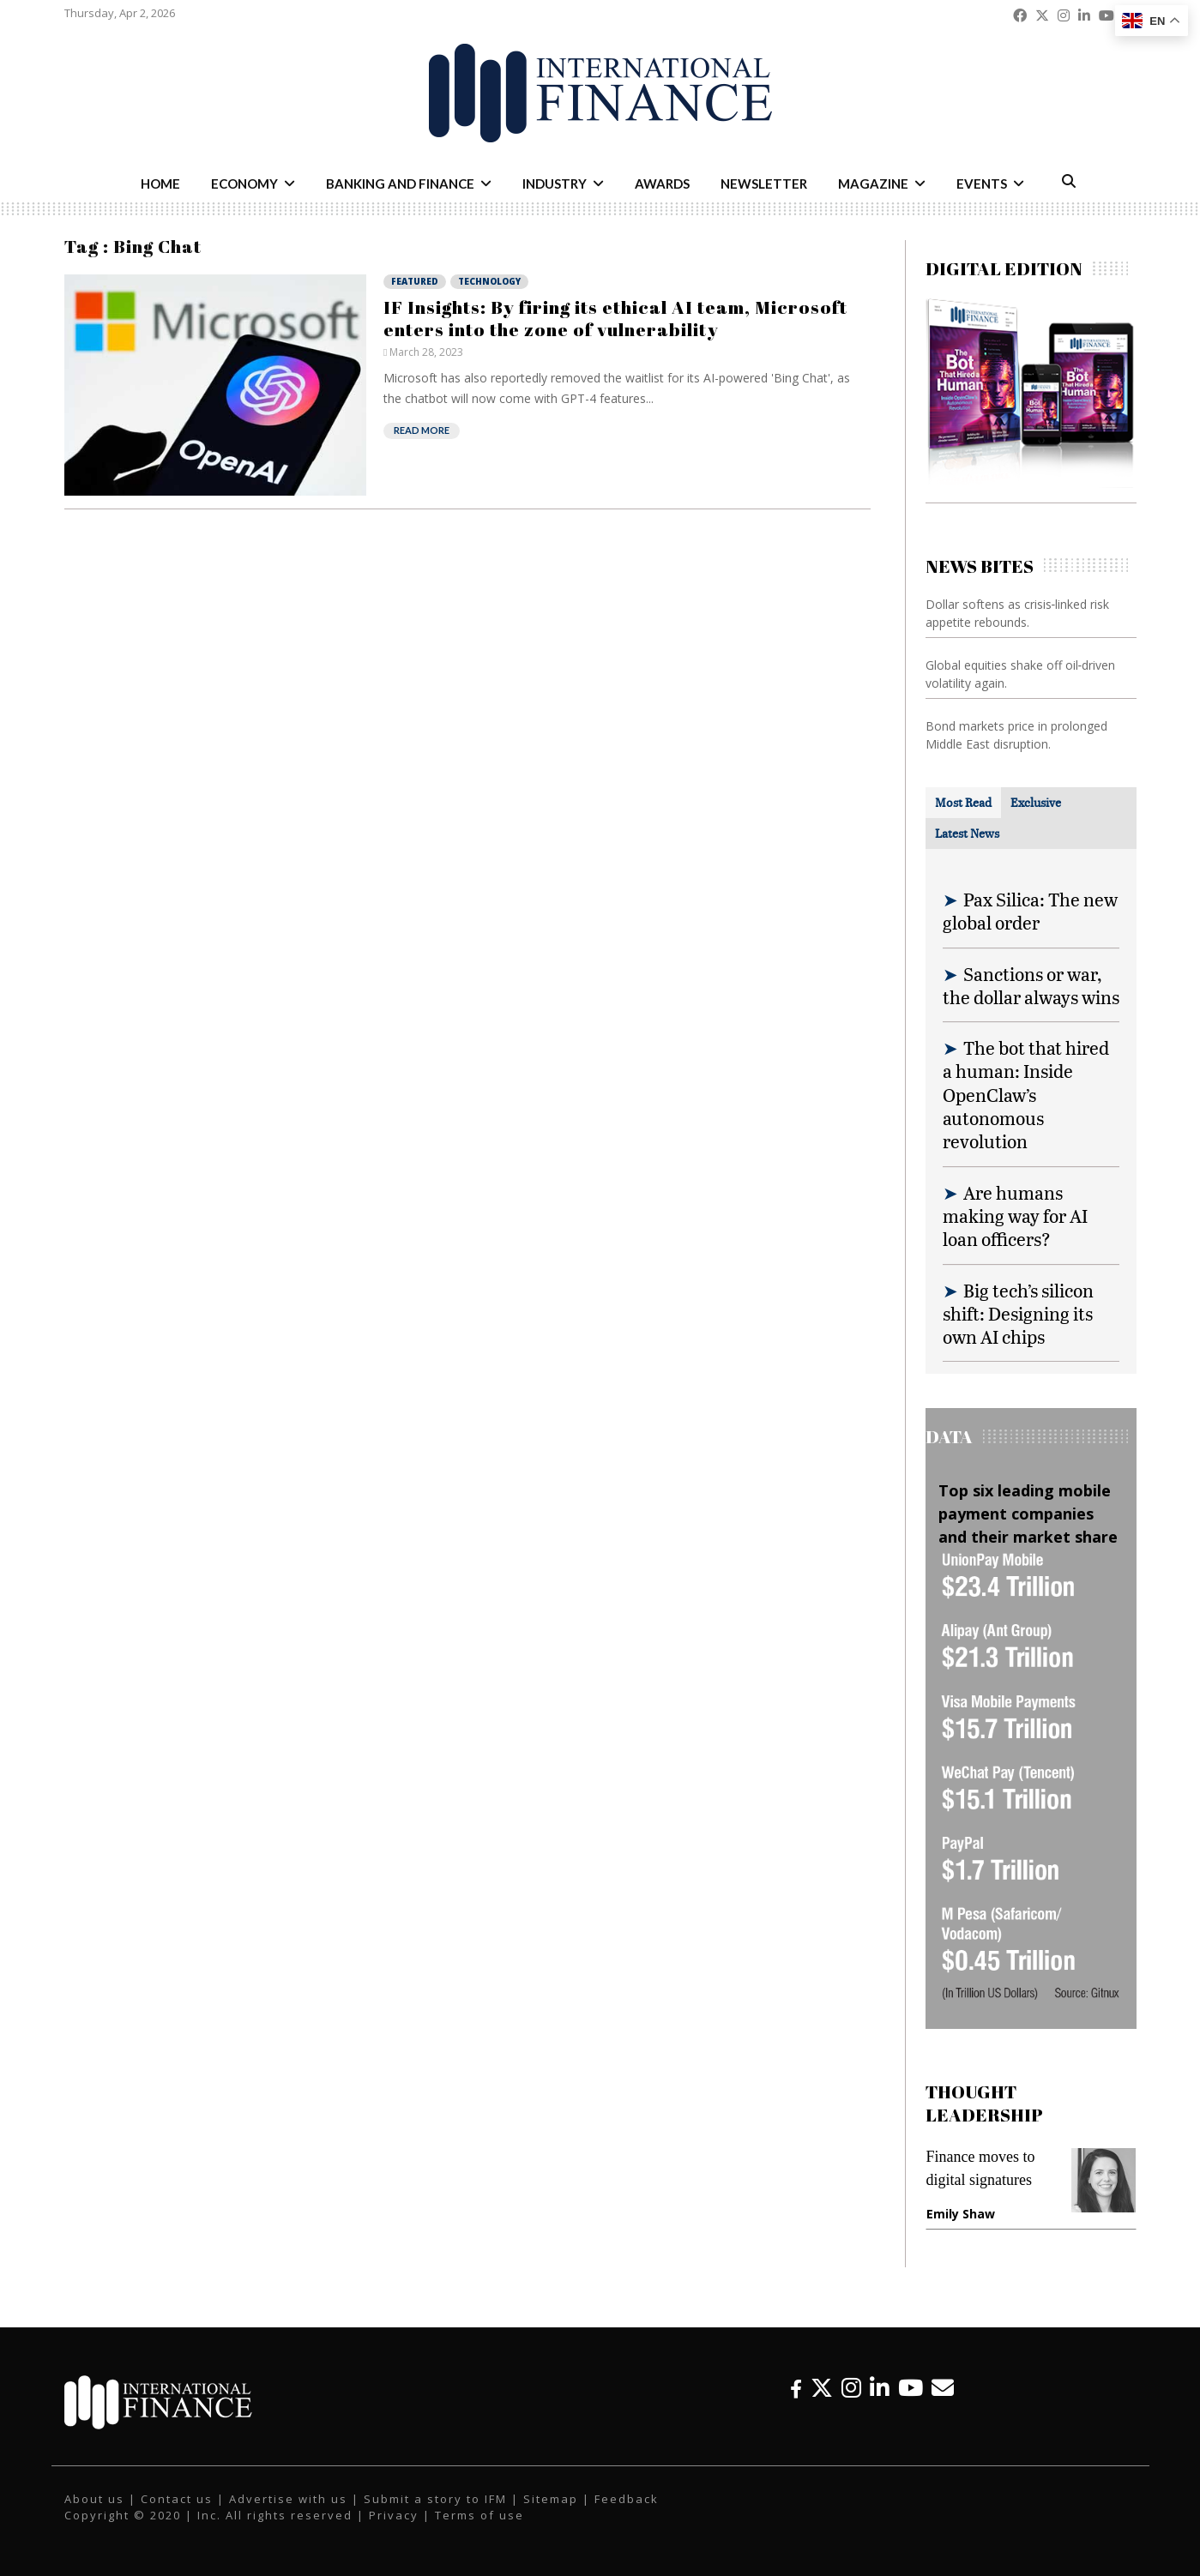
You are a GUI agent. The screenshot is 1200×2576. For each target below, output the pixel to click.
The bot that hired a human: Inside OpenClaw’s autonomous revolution (1026, 1094)
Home (160, 183)
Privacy (394, 2515)
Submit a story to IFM (435, 2499)
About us (94, 2499)
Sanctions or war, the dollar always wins (1031, 985)
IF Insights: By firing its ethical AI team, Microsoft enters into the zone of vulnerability (615, 318)
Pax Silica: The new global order (1030, 911)
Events (981, 183)
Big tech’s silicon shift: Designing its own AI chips (1018, 1314)
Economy (244, 183)
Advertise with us (288, 2499)
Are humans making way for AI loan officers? (1015, 1216)
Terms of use (479, 2515)
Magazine (873, 183)
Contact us (177, 2499)
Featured (414, 281)
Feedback (626, 2499)
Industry (554, 183)
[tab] (963, 802)
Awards (662, 183)
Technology (489, 281)
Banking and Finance (400, 183)
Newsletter (764, 183)
